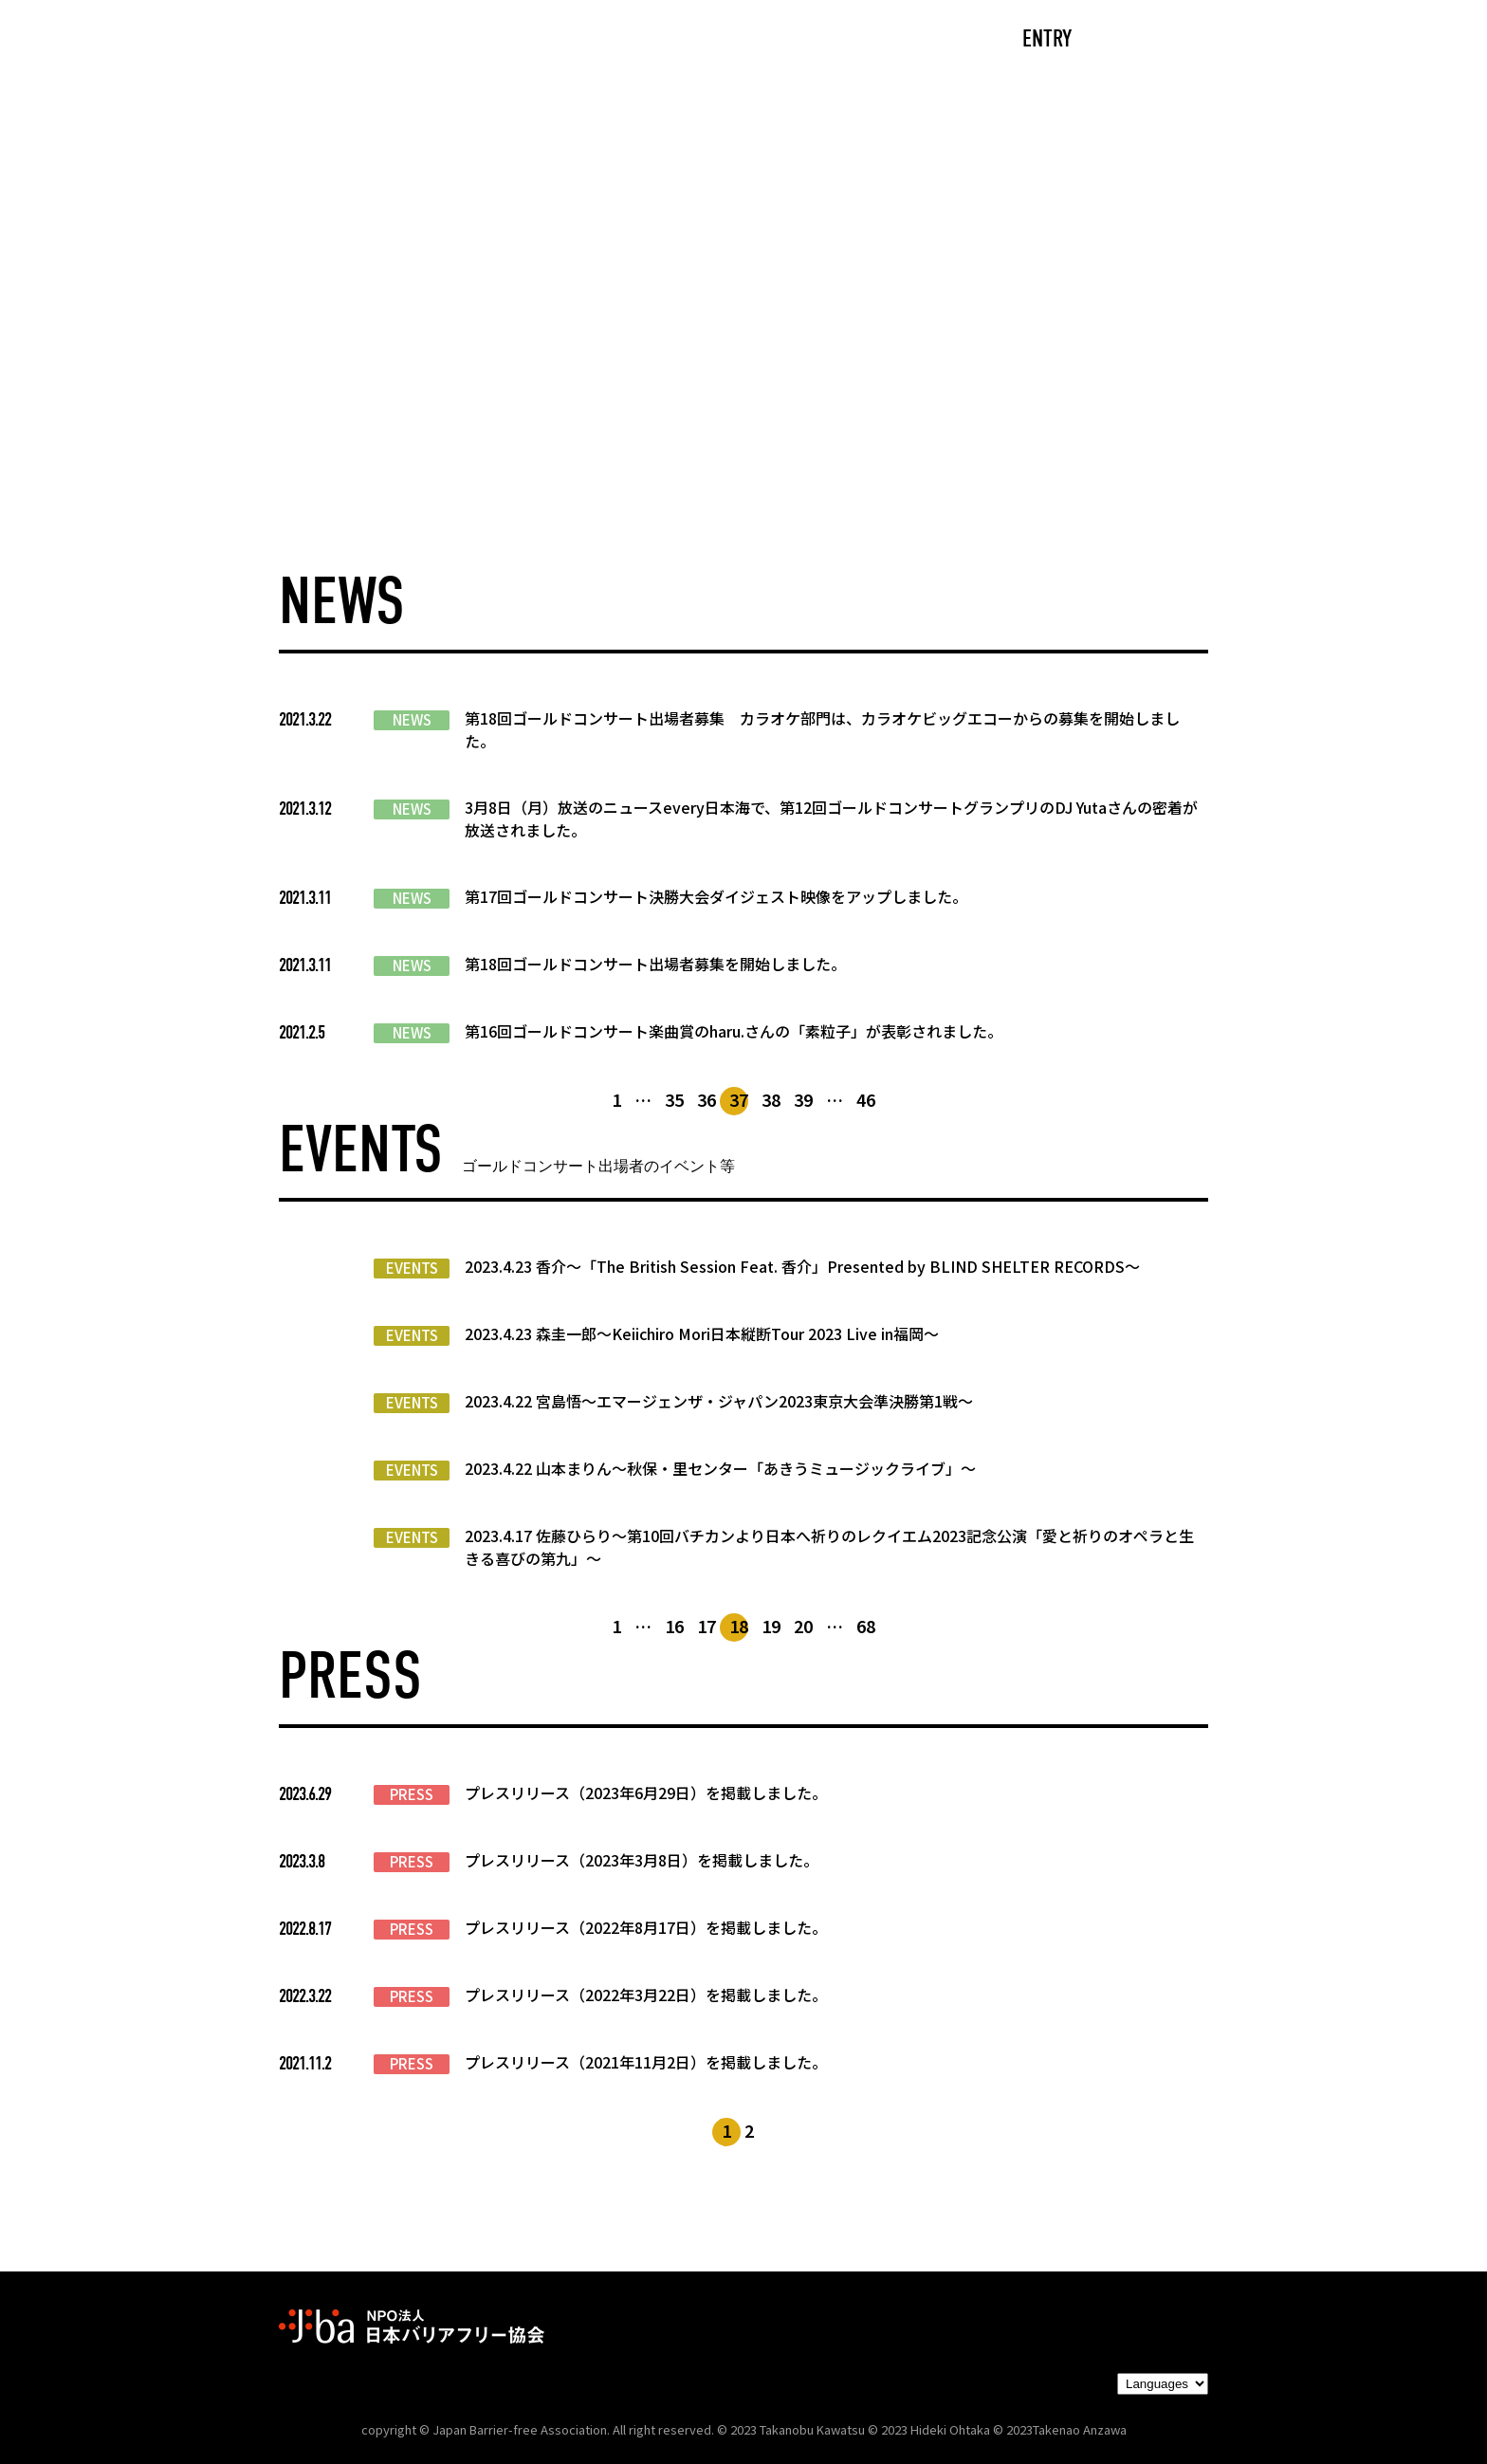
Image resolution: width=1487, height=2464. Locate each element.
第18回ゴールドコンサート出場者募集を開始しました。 (655, 963)
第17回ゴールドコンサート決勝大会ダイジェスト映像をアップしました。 (716, 896)
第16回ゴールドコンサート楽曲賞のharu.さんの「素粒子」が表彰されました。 (733, 1031)
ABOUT (558, 40)
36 (706, 1099)
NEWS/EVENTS (700, 40)
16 (674, 1625)
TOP (360, 40)
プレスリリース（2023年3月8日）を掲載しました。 (641, 1859)
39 (803, 1099)
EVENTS (412, 1268)
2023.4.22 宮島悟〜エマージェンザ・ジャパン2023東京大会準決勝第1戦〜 (719, 1400)
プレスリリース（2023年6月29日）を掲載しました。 (646, 1792)
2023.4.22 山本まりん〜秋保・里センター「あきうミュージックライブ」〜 (720, 1468)
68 (865, 1625)
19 (771, 1625)
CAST (454, 40)
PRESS (411, 1794)
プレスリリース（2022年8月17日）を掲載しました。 (646, 1927)
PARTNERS (855, 40)
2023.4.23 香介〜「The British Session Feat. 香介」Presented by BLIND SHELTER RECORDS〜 (802, 1266)
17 (706, 1625)
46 (865, 1099)
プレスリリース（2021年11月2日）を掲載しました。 (646, 2061)
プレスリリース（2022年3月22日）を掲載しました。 (646, 1994)
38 (771, 1099)
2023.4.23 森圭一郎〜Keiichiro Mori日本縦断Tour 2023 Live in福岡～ (702, 1333)
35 (674, 1099)
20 (803, 1625)
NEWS (412, 719)
